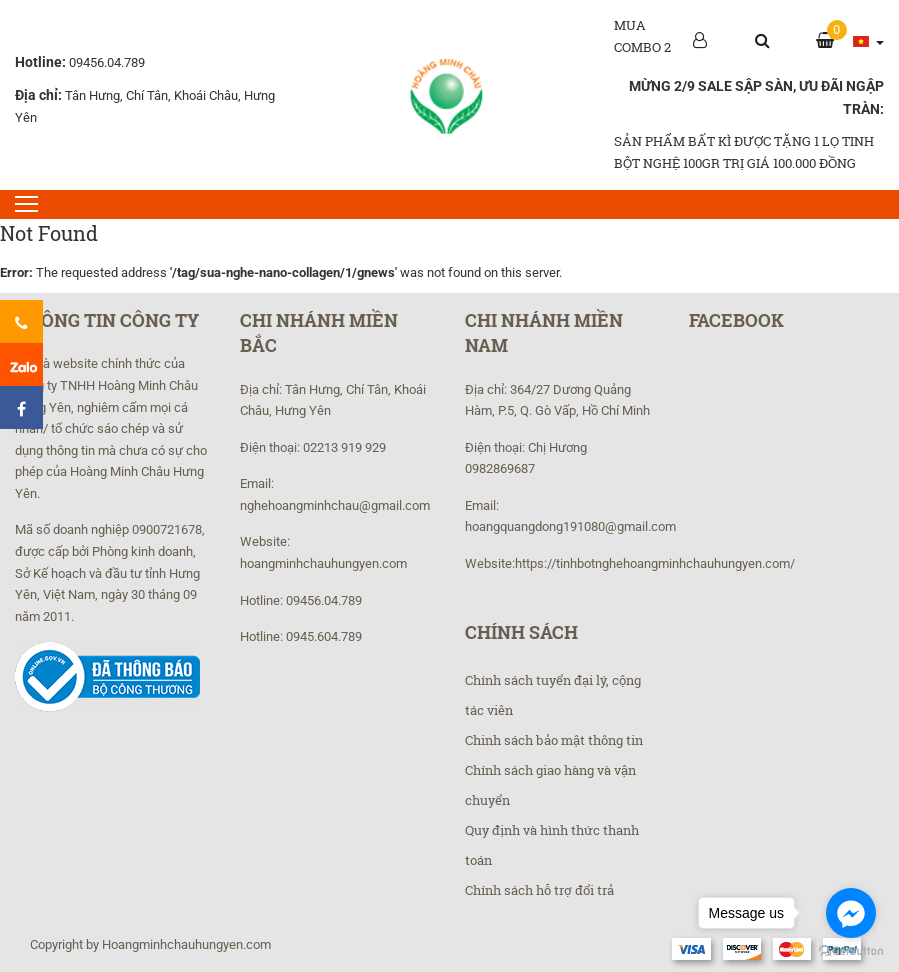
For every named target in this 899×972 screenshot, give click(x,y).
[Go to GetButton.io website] (851, 951)
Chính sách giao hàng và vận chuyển (550, 785)
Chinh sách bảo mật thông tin (554, 740)
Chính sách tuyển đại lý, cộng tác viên (553, 695)
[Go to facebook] (851, 913)
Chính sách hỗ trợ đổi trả (539, 890)
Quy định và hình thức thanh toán (552, 845)
